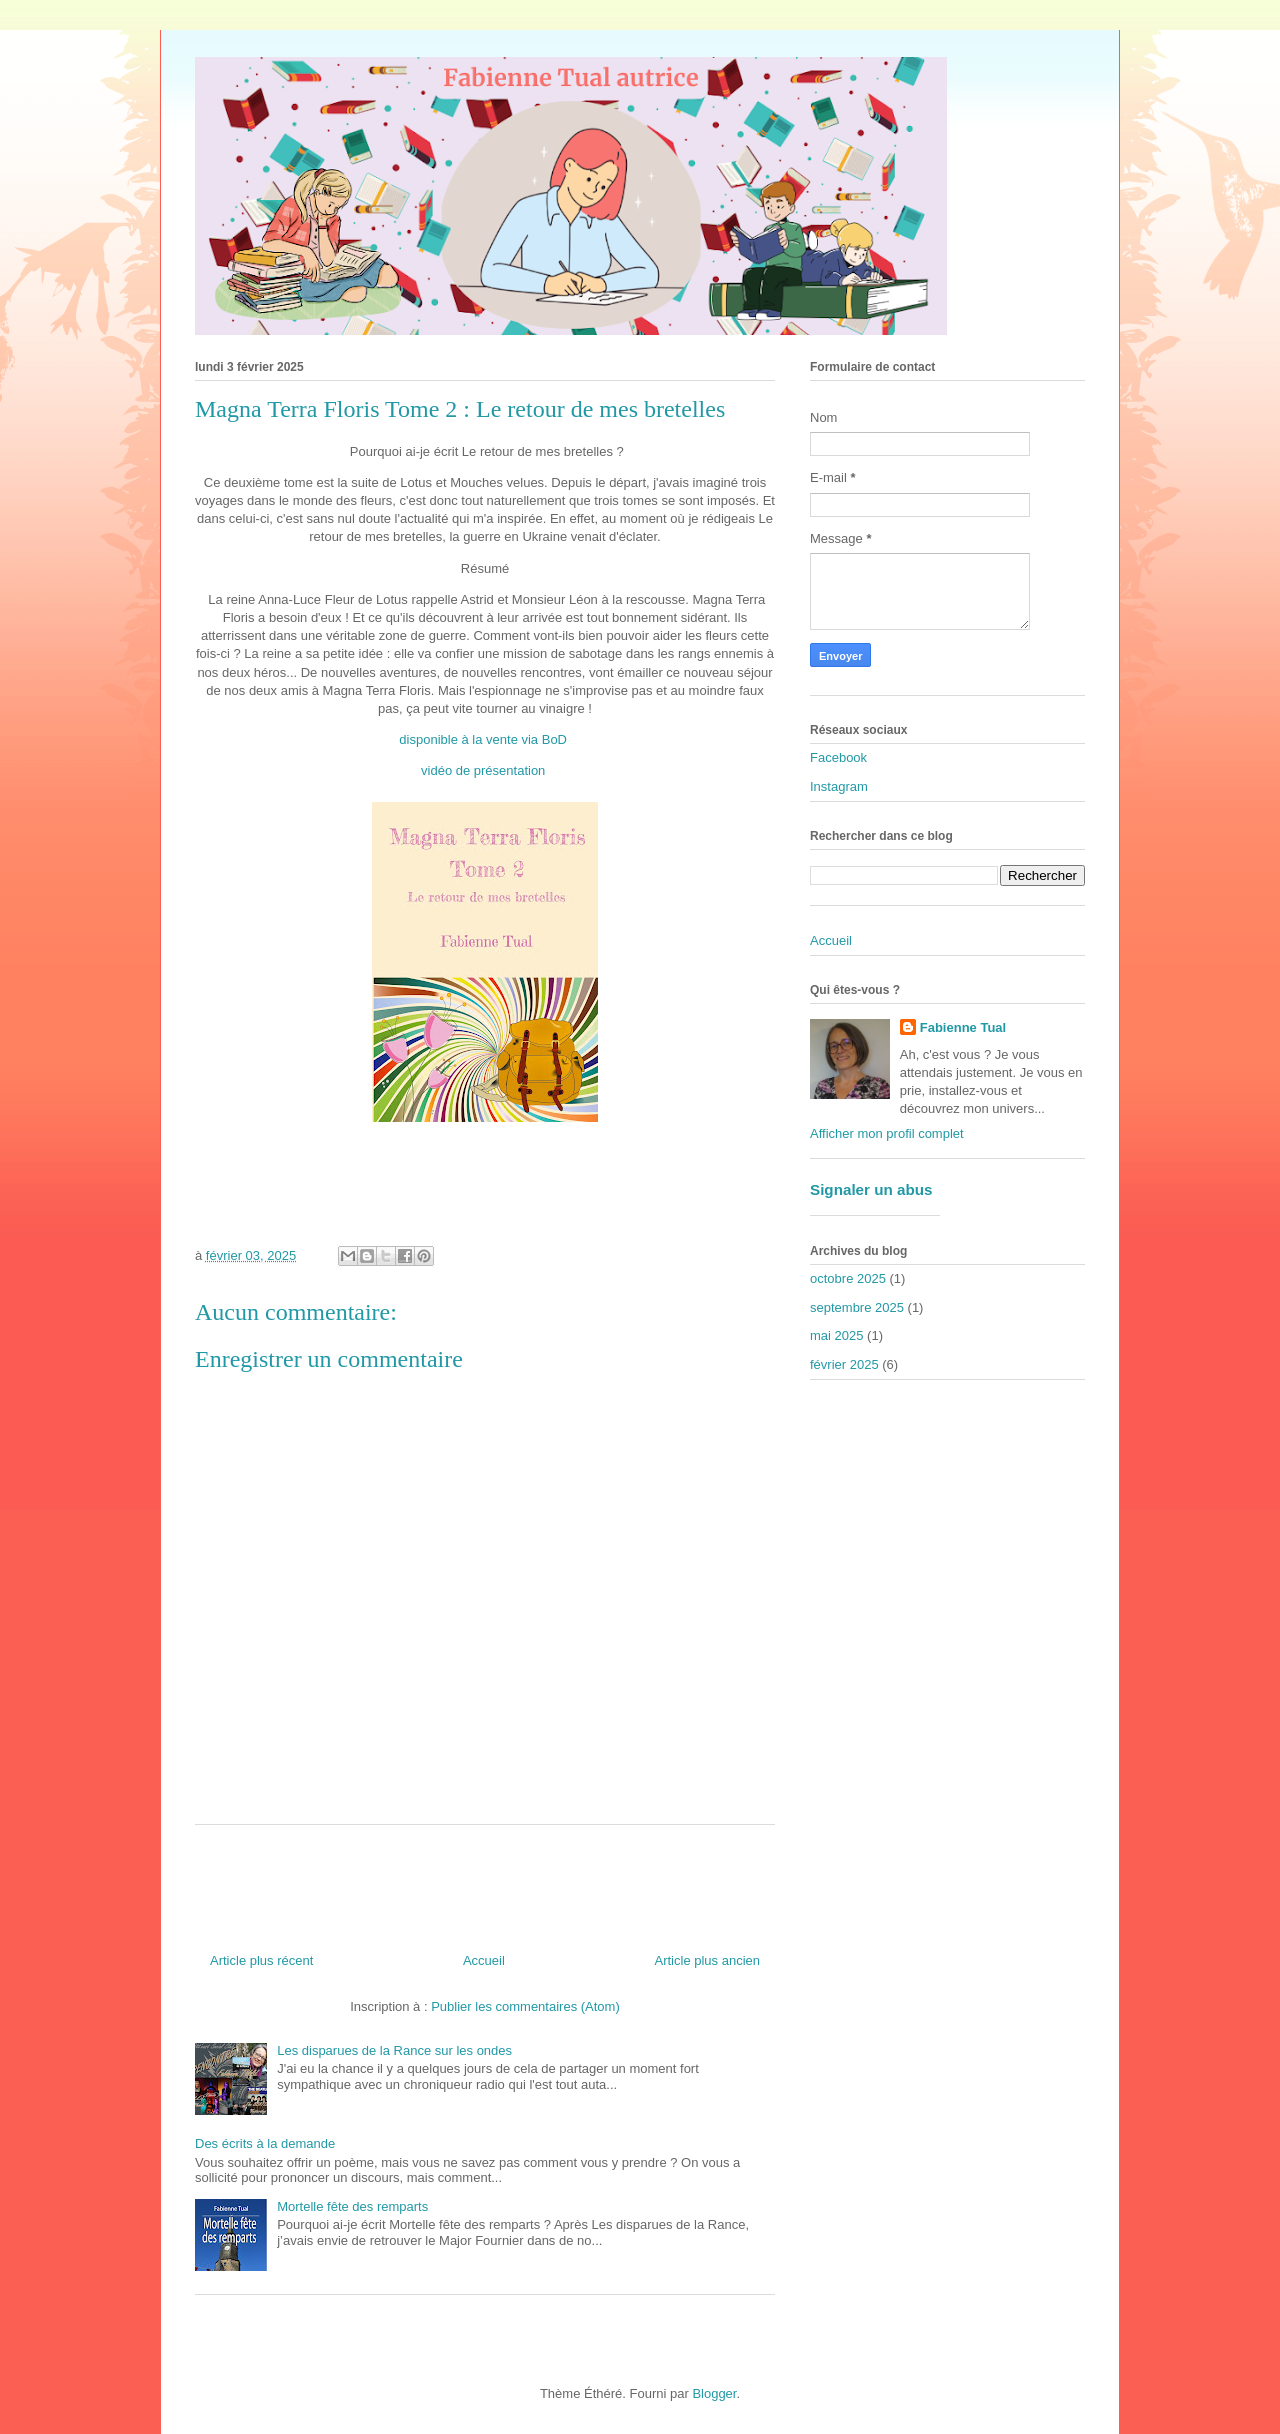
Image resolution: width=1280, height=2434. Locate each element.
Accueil (484, 1960)
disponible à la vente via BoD (483, 739)
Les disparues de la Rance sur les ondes (394, 2050)
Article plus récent (261, 1960)
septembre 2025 (857, 1307)
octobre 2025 (848, 1278)
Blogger (714, 2393)
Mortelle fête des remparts (352, 2206)
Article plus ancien (708, 1960)
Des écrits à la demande (265, 2143)
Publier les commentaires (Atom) (525, 2006)
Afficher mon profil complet (887, 1133)
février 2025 (844, 1364)
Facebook (838, 757)
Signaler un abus (871, 1189)
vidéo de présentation (483, 770)
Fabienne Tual (963, 1027)
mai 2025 (836, 1335)
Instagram (839, 786)
